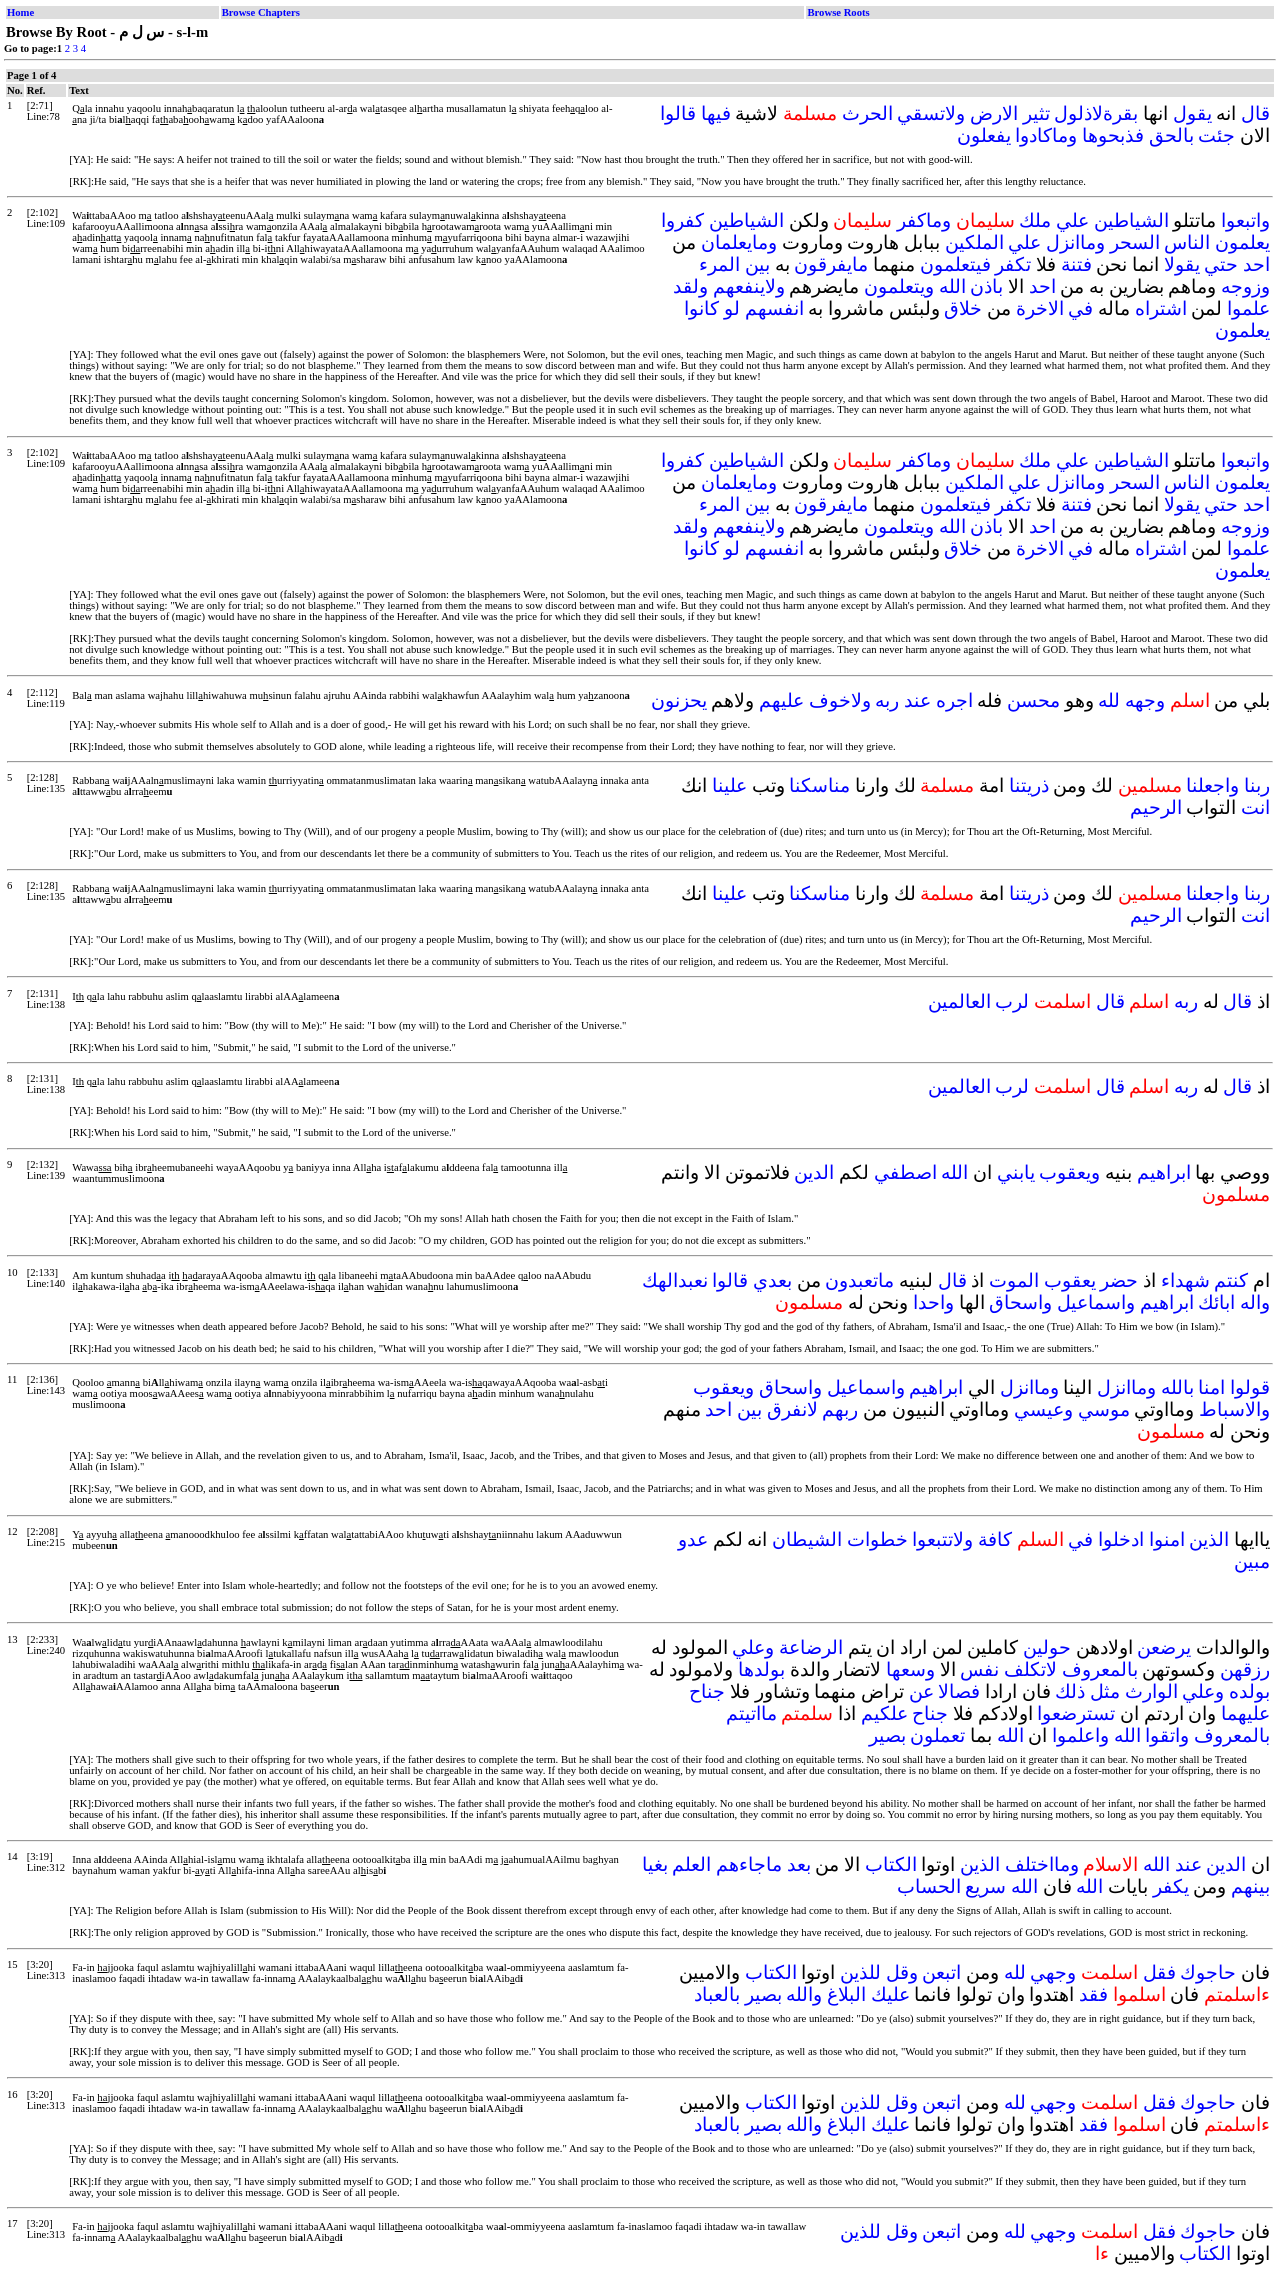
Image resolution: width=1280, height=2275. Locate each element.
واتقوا (1167, 1735)
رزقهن (1245, 1669)
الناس (1187, 242)
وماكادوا (1046, 135)
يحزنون (679, 700)
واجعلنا (1212, 785)
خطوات (877, 1539)
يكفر (1171, 1886)
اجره (954, 700)
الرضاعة (811, 1647)
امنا (1211, 1387)
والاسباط (1234, 1409)
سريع (985, 1886)
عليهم (781, 700)
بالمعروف (1100, 1669)
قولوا (1250, 1387)
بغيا (655, 1864)
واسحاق (1020, 1302)
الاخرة (1040, 308)
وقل (902, 1972)
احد (1256, 264)
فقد (1093, 1994)
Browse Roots (838, 12)
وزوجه (1245, 286)
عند (917, 700)
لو (732, 308)
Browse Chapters (261, 12)
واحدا (933, 1302)
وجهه (1145, 700)
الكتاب (891, 1864)
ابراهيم (1164, 1172)
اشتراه (1161, 308)
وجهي (1053, 1972)
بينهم (1250, 1886)
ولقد (690, 286)
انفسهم (774, 308)
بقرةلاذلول (1096, 113)
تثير (1036, 113)
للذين (860, 1972)
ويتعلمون (899, 286)
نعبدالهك (675, 1280)
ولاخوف (840, 700)
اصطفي (905, 1172)
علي (1072, 220)
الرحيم (1156, 807)
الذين (1209, 1539)
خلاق (963, 308)
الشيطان (807, 1539)
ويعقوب (1069, 1172)
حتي (1221, 264)
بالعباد (717, 1994)
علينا (729, 785)
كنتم (1231, 1280)
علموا (1248, 308)
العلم (691, 1864)
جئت (1216, 135)
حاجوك (1208, 1972)
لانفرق (792, 1409)
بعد (799, 1864)
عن (921, 1691)
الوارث (1151, 1691)
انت (1255, 807)
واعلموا (1080, 1735)
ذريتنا (1029, 785)
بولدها (761, 1669)
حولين (1047, 1647)
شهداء (1185, 1280)
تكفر (1013, 264)
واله (1255, 1302)
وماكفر (924, 220)
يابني (1016, 1172)
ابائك (1216, 1302)
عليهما (1245, 1713)
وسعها (910, 1669)
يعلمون (1242, 242)
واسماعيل (1096, 1302)
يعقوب (1070, 1280)
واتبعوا (1245, 220)
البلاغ (846, 1994)
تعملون (937, 1735)
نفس (979, 1669)
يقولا (1182, 264)
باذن (986, 286)
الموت (1014, 1280)
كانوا (701, 308)
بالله (1177, 1387)
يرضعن (1164, 1647)
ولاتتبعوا (942, 1539)
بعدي (772, 1280)
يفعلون (984, 135)
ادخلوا (1121, 1539)
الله (952, 286)
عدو (693, 1539)
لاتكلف (1030, 1669)
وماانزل (1075, 242)
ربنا (1257, 785)
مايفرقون (831, 264)
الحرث (867, 113)
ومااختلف (1042, 1864)
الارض (994, 113)
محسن (1033, 700)
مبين (1252, 1561)
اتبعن (941, 1972)
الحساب (929, 1886)
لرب (1012, 1001)
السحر (1135, 242)
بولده (1249, 1691)
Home (20, 12)
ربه (887, 700)
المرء (719, 264)
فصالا (959, 1691)
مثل (1105, 1691)
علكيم (884, 1713)
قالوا (678, 113)
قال (1255, 113)
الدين (814, 1172)
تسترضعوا (1076, 1713)
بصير (887, 1735)
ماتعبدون (859, 1280)
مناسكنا (819, 785)
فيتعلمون (955, 264)
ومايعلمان (739, 242)
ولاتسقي (931, 113)
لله (1109, 700)
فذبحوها (1113, 135)
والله (804, 1994)
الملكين (974, 242)
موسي (1104, 1409)
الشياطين (1131, 220)
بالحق (1171, 135)
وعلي (753, 1647)
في (1080, 308)
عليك (890, 1994)
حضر (1119, 1280)
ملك (1035, 220)
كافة (995, 1539)
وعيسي (1043, 1409)
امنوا (1167, 1539)
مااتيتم (751, 1713)
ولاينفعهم (749, 286)
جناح (707, 1691)
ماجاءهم (749, 1864)
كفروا (682, 220)
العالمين (959, 1001)
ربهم (840, 1409)
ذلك (1070, 1691)
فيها (716, 113)
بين (757, 264)
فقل (1159, 1972)
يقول (1192, 113)
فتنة (1076, 264)
